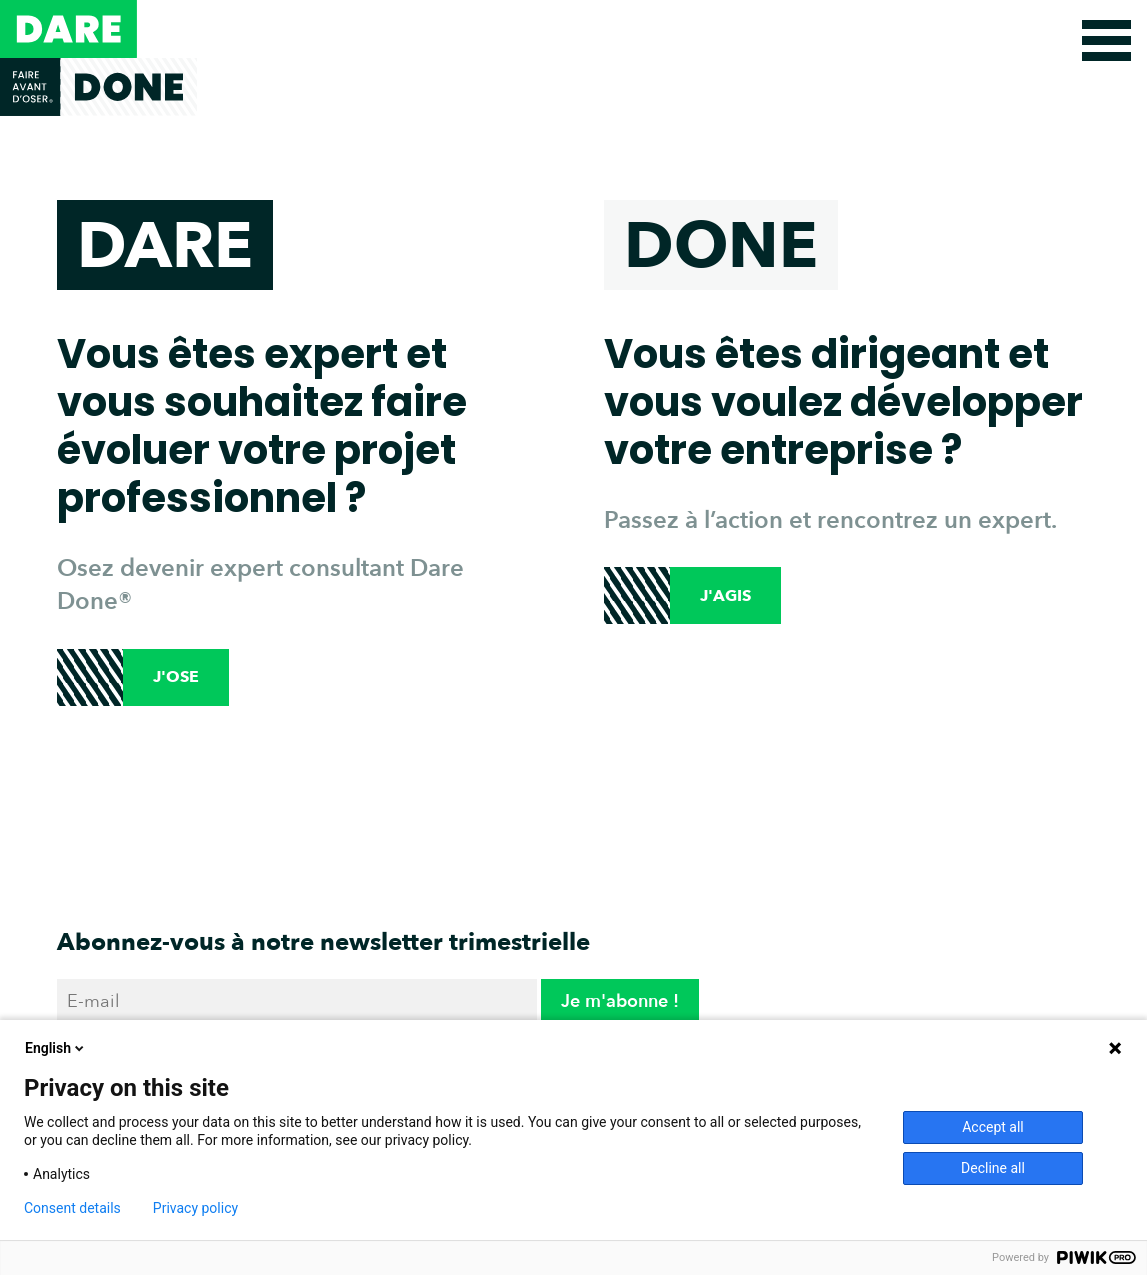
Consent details (72, 1208)
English (56, 1048)
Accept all (993, 1127)
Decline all (993, 1168)
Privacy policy (195, 1208)
